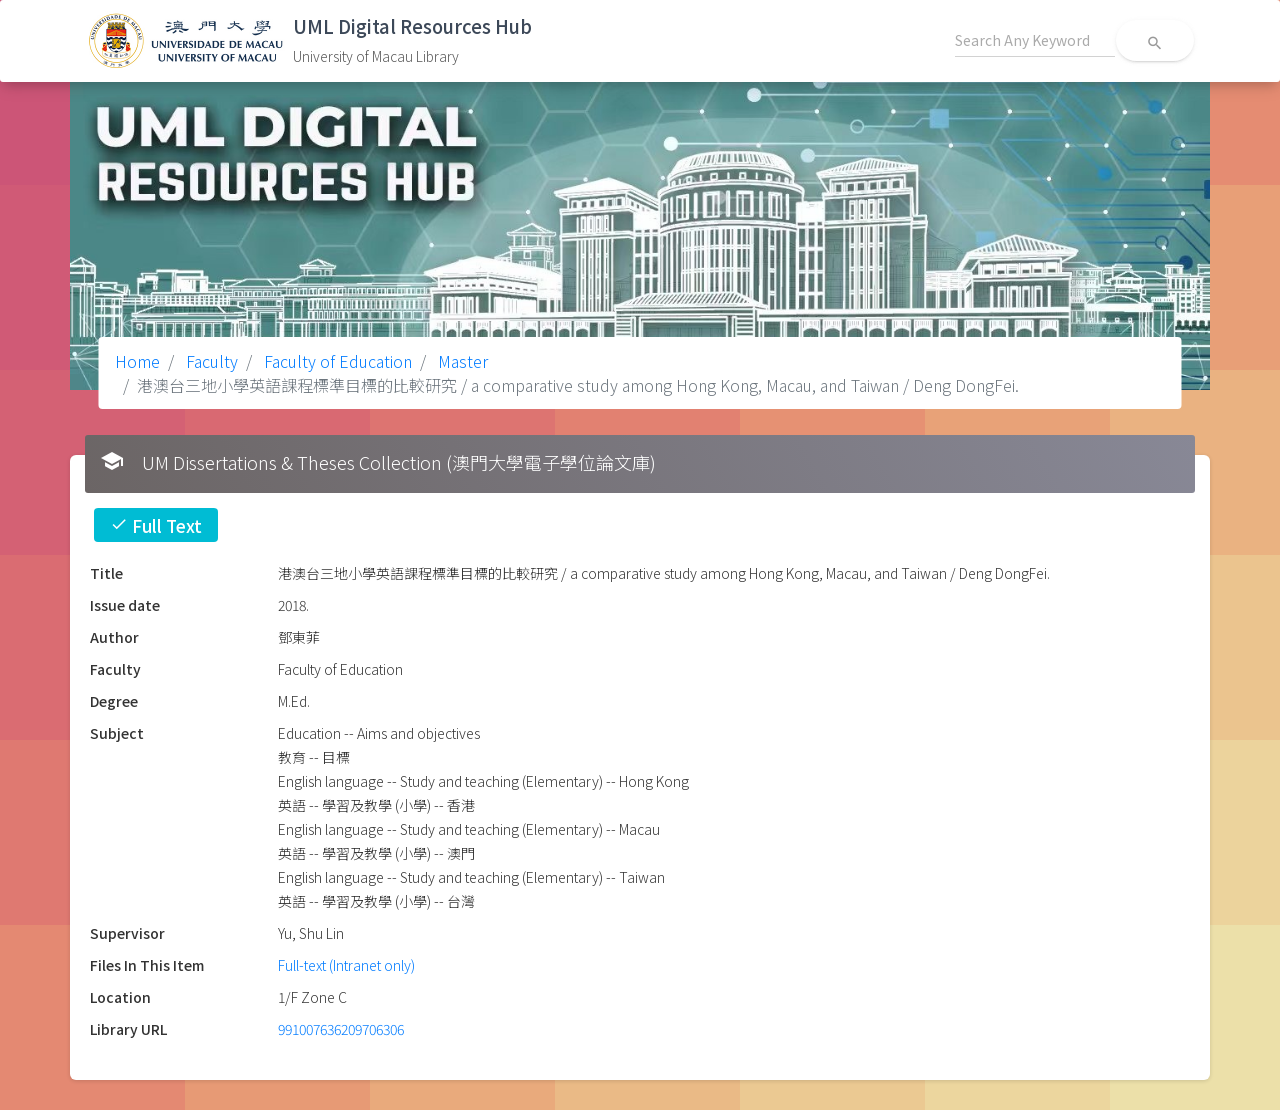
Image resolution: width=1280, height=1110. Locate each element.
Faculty (210, 361)
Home (137, 361)
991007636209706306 (341, 1029)
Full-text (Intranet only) (346, 965)
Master (461, 361)
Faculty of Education (336, 361)
